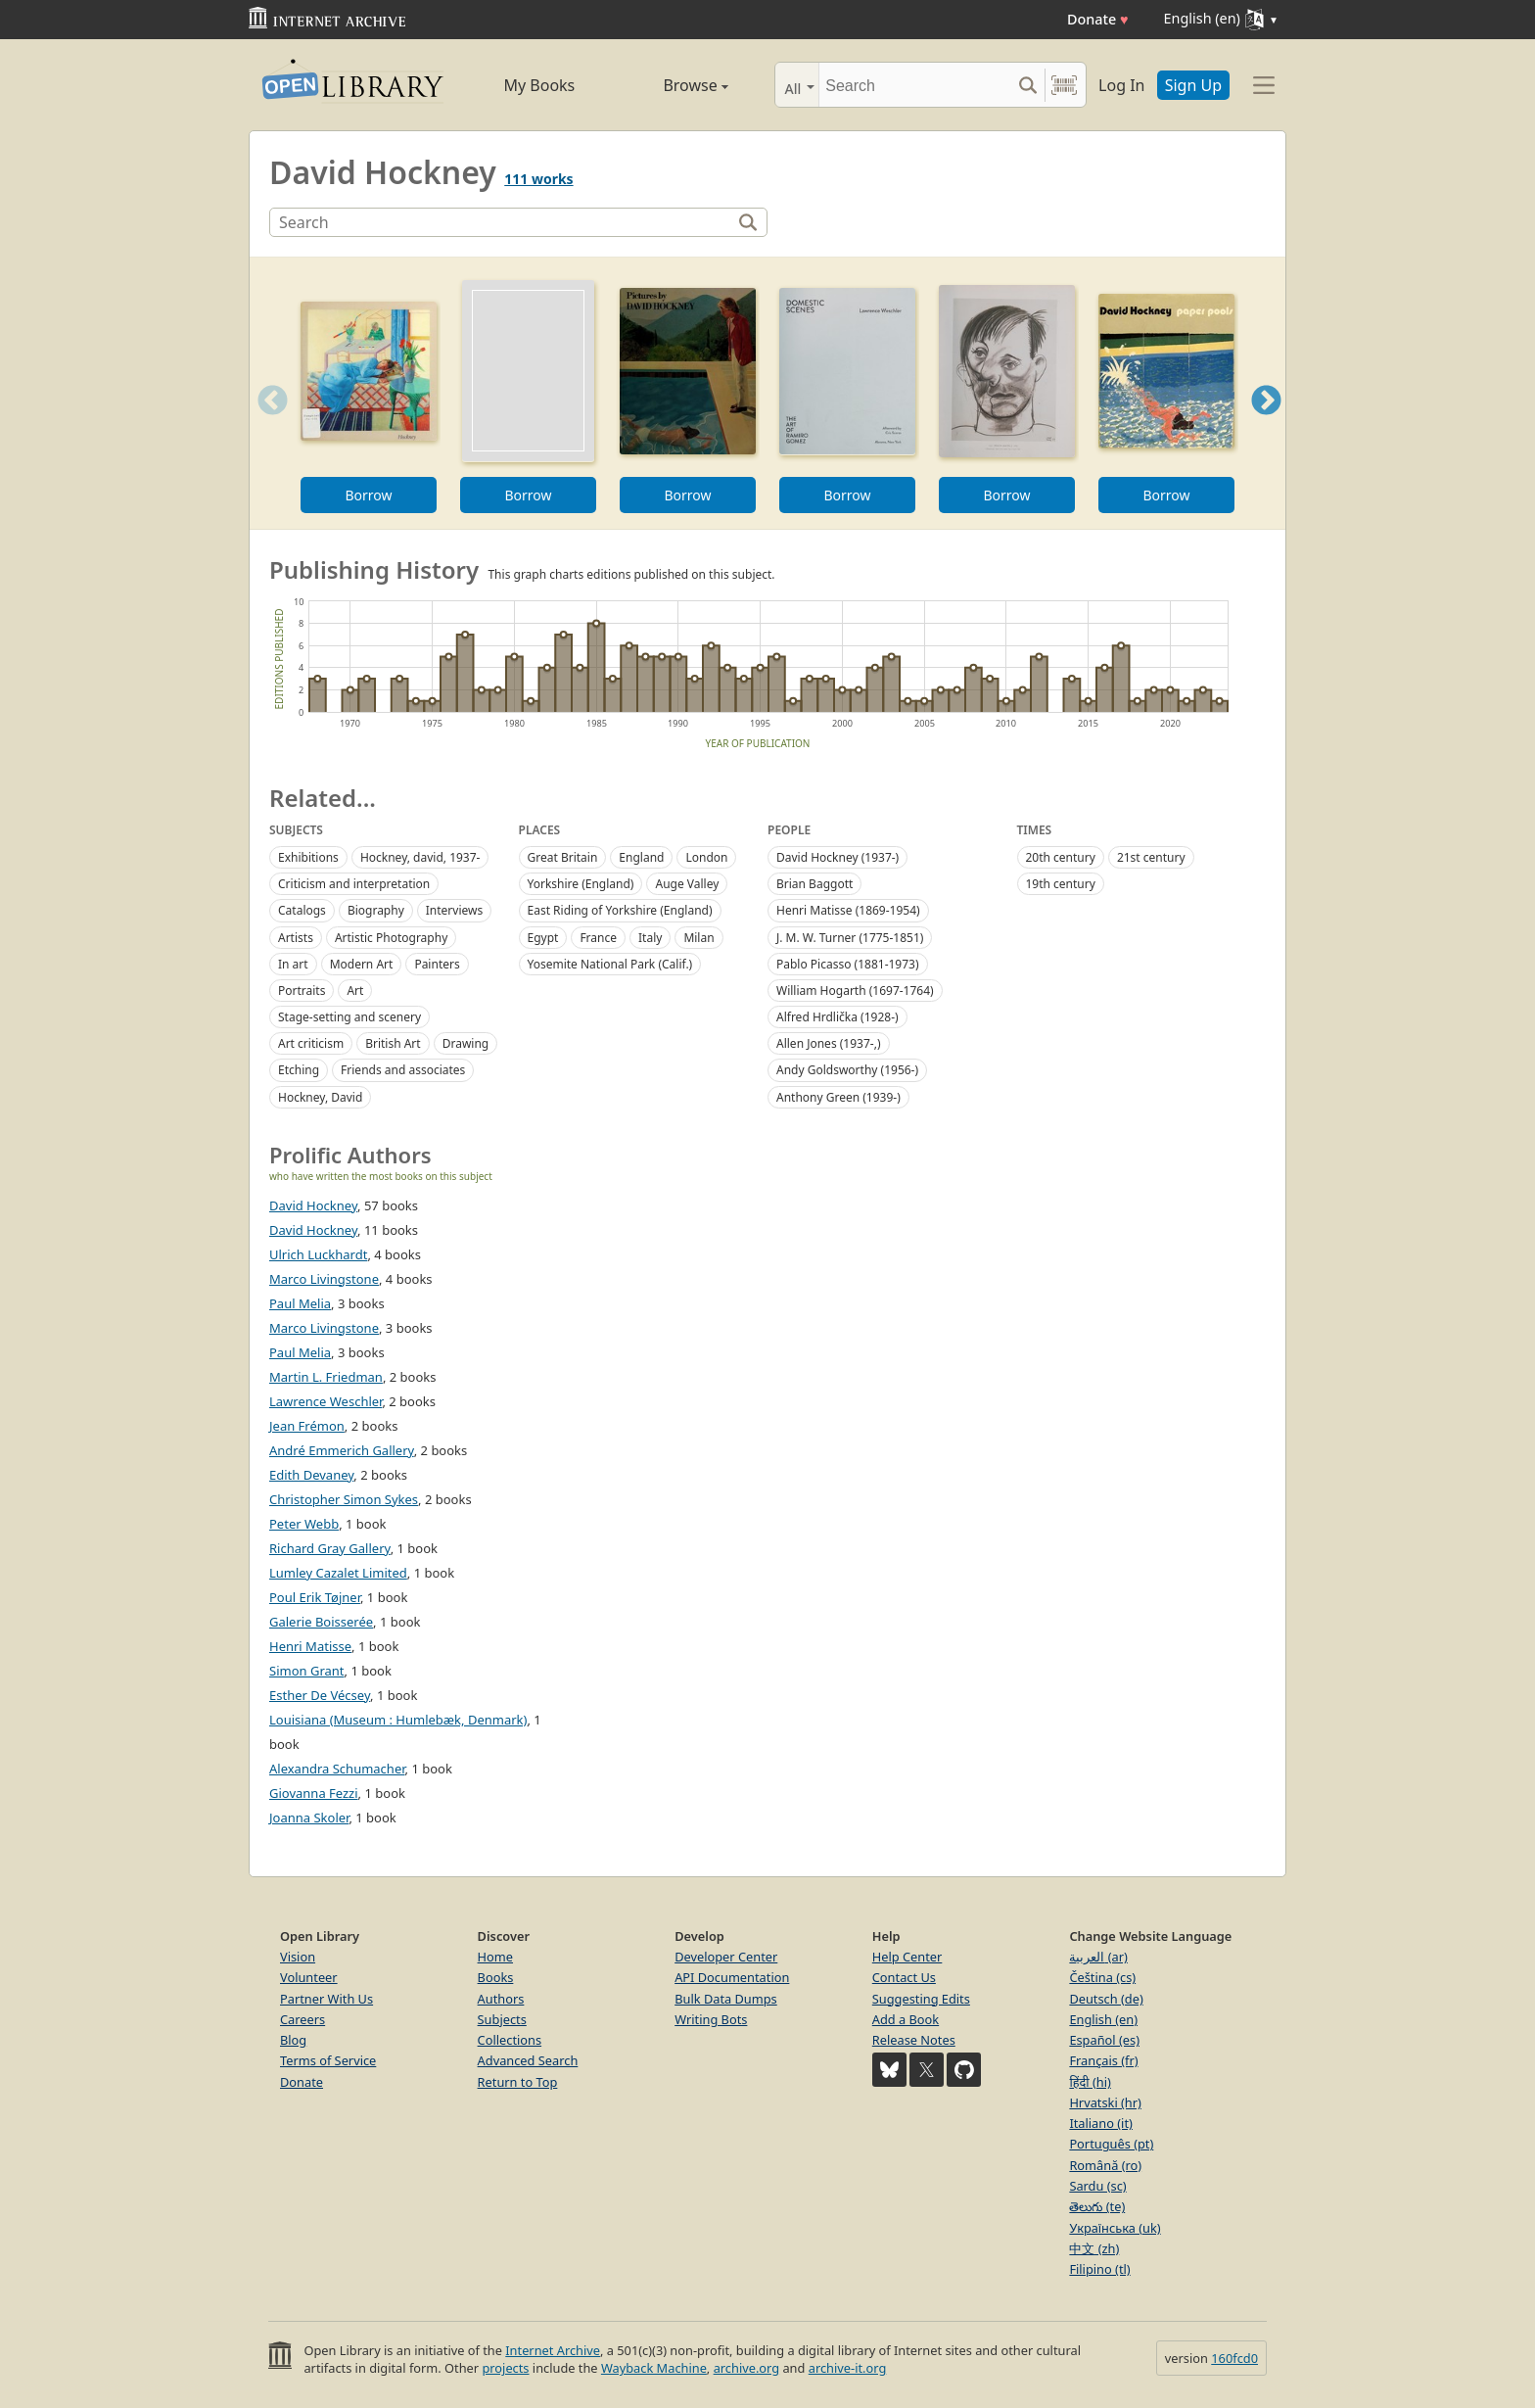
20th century (1060, 857)
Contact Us (904, 1977)
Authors (501, 1998)
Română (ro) (1105, 2165)
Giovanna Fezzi (313, 1793)
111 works (538, 178)
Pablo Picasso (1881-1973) (847, 964)
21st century (1151, 857)
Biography (376, 910)
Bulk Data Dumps (725, 1998)
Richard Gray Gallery (330, 1548)
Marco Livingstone (324, 1279)
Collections (510, 2040)
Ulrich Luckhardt (318, 1254)
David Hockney (313, 1205)
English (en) (1103, 2019)
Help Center (907, 1956)
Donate (1098, 19)
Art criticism (311, 1043)
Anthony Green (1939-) (838, 1097)
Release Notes (913, 2040)
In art (293, 964)
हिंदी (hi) (1089, 2082)
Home (495, 1956)
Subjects (502, 2019)
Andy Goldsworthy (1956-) (847, 1070)
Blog (293, 2040)
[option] (369, 393)
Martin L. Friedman (326, 1377)
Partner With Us (326, 1998)
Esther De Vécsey (319, 1695)
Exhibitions (308, 857)
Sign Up (1193, 85)
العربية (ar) (1098, 1956)
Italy (650, 937)
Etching (298, 1070)
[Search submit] (1027, 85)
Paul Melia (300, 1303)
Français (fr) (1103, 2060)
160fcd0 (1234, 2358)
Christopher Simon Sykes (343, 1499)
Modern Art (362, 964)
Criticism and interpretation (354, 883)
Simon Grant (307, 1670)
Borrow (368, 495)
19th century (1060, 883)
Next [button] (1266, 424)
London (706, 857)
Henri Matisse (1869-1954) (848, 910)
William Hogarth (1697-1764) (855, 990)
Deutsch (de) (1105, 1998)
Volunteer (309, 1977)
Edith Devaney (311, 1475)
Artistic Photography (391, 937)
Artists (295, 937)
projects (505, 2368)
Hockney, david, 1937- (420, 857)
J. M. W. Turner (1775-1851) (849, 937)
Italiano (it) (1101, 2123)
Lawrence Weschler (325, 1401)
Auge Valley (687, 883)
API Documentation (731, 1977)
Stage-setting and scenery (349, 1017)
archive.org (746, 2368)
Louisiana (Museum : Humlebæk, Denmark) (398, 1719)
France (598, 937)
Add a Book (905, 2019)
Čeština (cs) (1102, 1977)
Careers (302, 2019)
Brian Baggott (814, 883)
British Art (393, 1043)
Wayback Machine (654, 2368)
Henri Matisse (310, 1646)
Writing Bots (710, 2019)
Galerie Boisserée (321, 1621)
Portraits (301, 990)
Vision (297, 1956)
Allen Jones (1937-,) (828, 1043)
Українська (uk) (1114, 2228)
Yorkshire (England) (581, 883)
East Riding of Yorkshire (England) (620, 910)
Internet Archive (552, 2350)
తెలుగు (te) (1097, 2206)
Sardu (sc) (1097, 2186)
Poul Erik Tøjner (314, 1597)
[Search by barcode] (1064, 85)
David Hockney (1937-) (837, 857)
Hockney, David (320, 1097)
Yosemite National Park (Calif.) (610, 964)
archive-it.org (848, 2368)
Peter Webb (304, 1524)
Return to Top (518, 2082)
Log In (1121, 85)
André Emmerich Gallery (341, 1450)
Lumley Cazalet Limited (338, 1573)
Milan (698, 937)
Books (496, 1977)
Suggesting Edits (921, 1998)
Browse (673, 85)
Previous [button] (266, 424)
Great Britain (563, 857)
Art (355, 990)
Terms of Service (328, 2060)
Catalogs (302, 910)
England (641, 857)
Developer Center (725, 1956)
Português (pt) (1111, 2143)
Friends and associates (403, 1070)
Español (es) (1104, 2040)
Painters (436, 964)
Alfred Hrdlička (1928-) (837, 1017)
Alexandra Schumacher (337, 1768)
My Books (539, 85)
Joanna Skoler (309, 1817)
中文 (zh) (1094, 2248)
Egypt (543, 937)
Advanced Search (528, 2060)
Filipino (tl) (1099, 2269)
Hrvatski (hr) (1105, 2102)
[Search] (914, 85)
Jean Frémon (307, 1426)
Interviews (454, 910)
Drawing (465, 1043)
